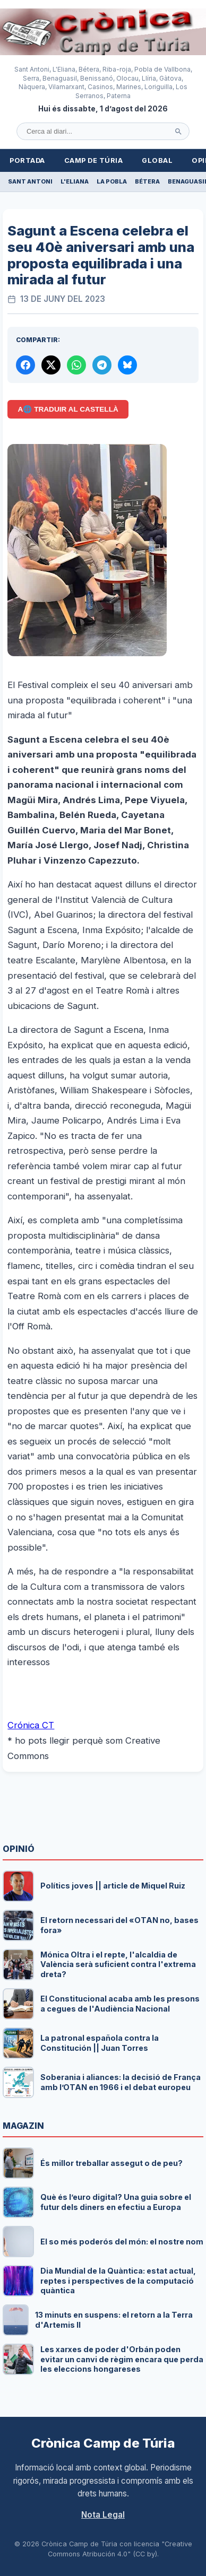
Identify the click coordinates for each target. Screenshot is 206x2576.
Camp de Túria (93, 160)
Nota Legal (103, 2515)
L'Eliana (75, 181)
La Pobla (112, 181)
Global (157, 160)
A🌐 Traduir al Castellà (68, 409)
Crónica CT (30, 1725)
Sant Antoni (30, 181)
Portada (27, 160)
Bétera (147, 181)
